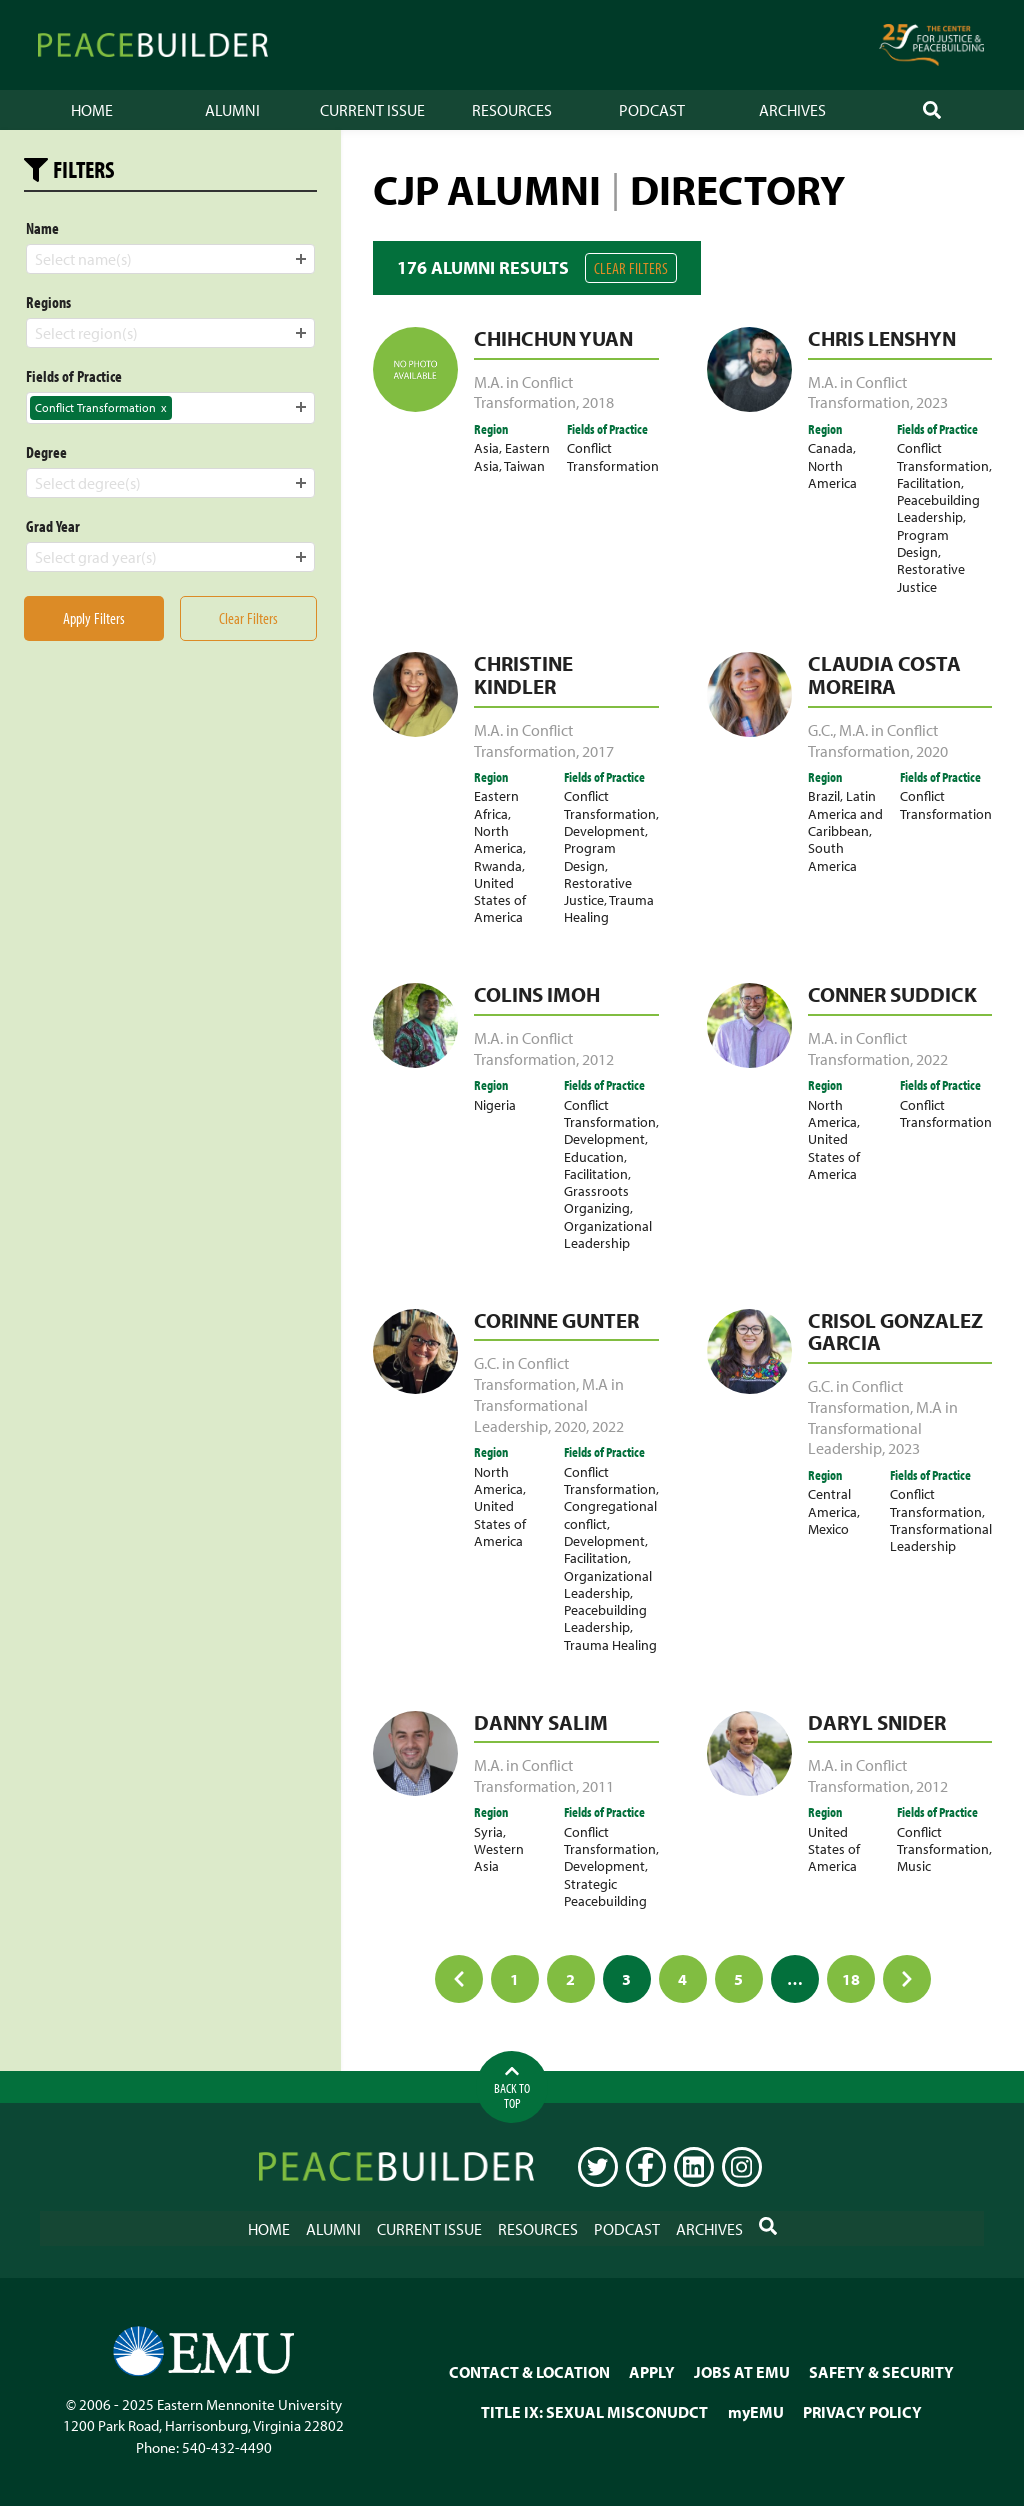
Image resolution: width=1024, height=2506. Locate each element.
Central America (832, 1502)
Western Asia (499, 1857)
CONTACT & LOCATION (529, 2372)
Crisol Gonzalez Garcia (895, 1331)
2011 (598, 1786)
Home (92, 110)
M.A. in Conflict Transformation (525, 392)
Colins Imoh (537, 994)
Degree (46, 452)
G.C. (820, 730)
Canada (830, 447)
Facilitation (929, 482)
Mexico (828, 1528)
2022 (932, 1059)
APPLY (652, 2372)
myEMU (756, 2412)
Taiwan (524, 465)
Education (594, 1156)
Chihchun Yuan (553, 338)
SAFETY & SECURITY (881, 2372)
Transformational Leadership (941, 1537)
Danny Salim (541, 1722)
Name (42, 228)
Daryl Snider (877, 1722)
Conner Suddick (892, 994)
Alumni (232, 110)
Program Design (923, 543)
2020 (932, 751)
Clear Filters (631, 268)
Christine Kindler (523, 674)
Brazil (824, 795)
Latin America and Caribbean (845, 813)
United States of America (500, 900)
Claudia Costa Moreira (884, 674)
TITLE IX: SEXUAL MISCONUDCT (594, 2412)
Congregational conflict (610, 1514)
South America (832, 856)
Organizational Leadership (608, 1234)
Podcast (652, 110)
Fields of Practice (74, 376)
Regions (48, 302)
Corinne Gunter (556, 1320)
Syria (488, 1831)
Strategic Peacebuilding (605, 1892)
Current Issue (372, 110)
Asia (486, 447)
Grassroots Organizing (597, 1199)
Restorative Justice (931, 577)
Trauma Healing (609, 908)
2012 (598, 1059)
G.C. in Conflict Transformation (525, 1373)
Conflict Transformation (613, 456)
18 (851, 1979)
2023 (932, 402)
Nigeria (495, 1104)
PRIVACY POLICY (862, 2412)
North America (832, 474)
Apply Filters (94, 618)
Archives (792, 110)
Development (604, 830)
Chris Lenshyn (882, 338)
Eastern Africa (496, 804)
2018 (598, 402)
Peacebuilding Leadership (938, 508)
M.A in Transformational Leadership (549, 1405)
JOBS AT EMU (742, 2372)
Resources (512, 110)
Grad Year (53, 526)
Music (914, 1865)
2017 (598, 751)
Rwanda (498, 865)
